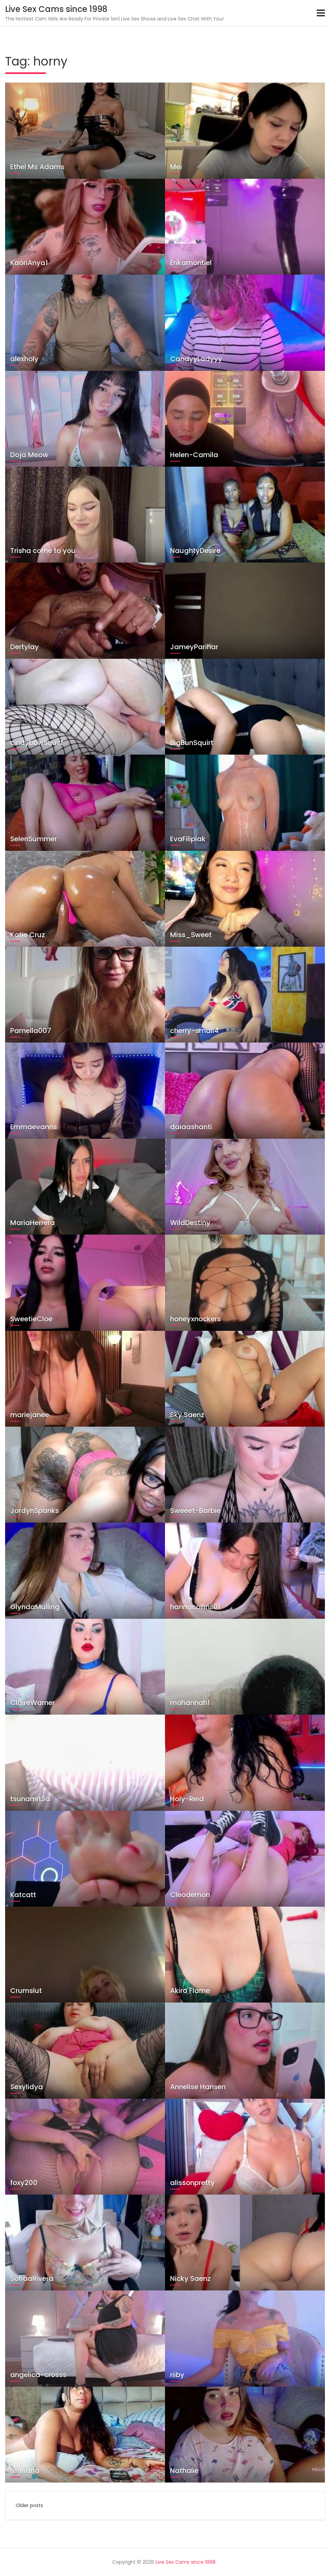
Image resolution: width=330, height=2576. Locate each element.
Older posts (29, 2505)
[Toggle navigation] (321, 13)
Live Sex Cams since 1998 (56, 9)
